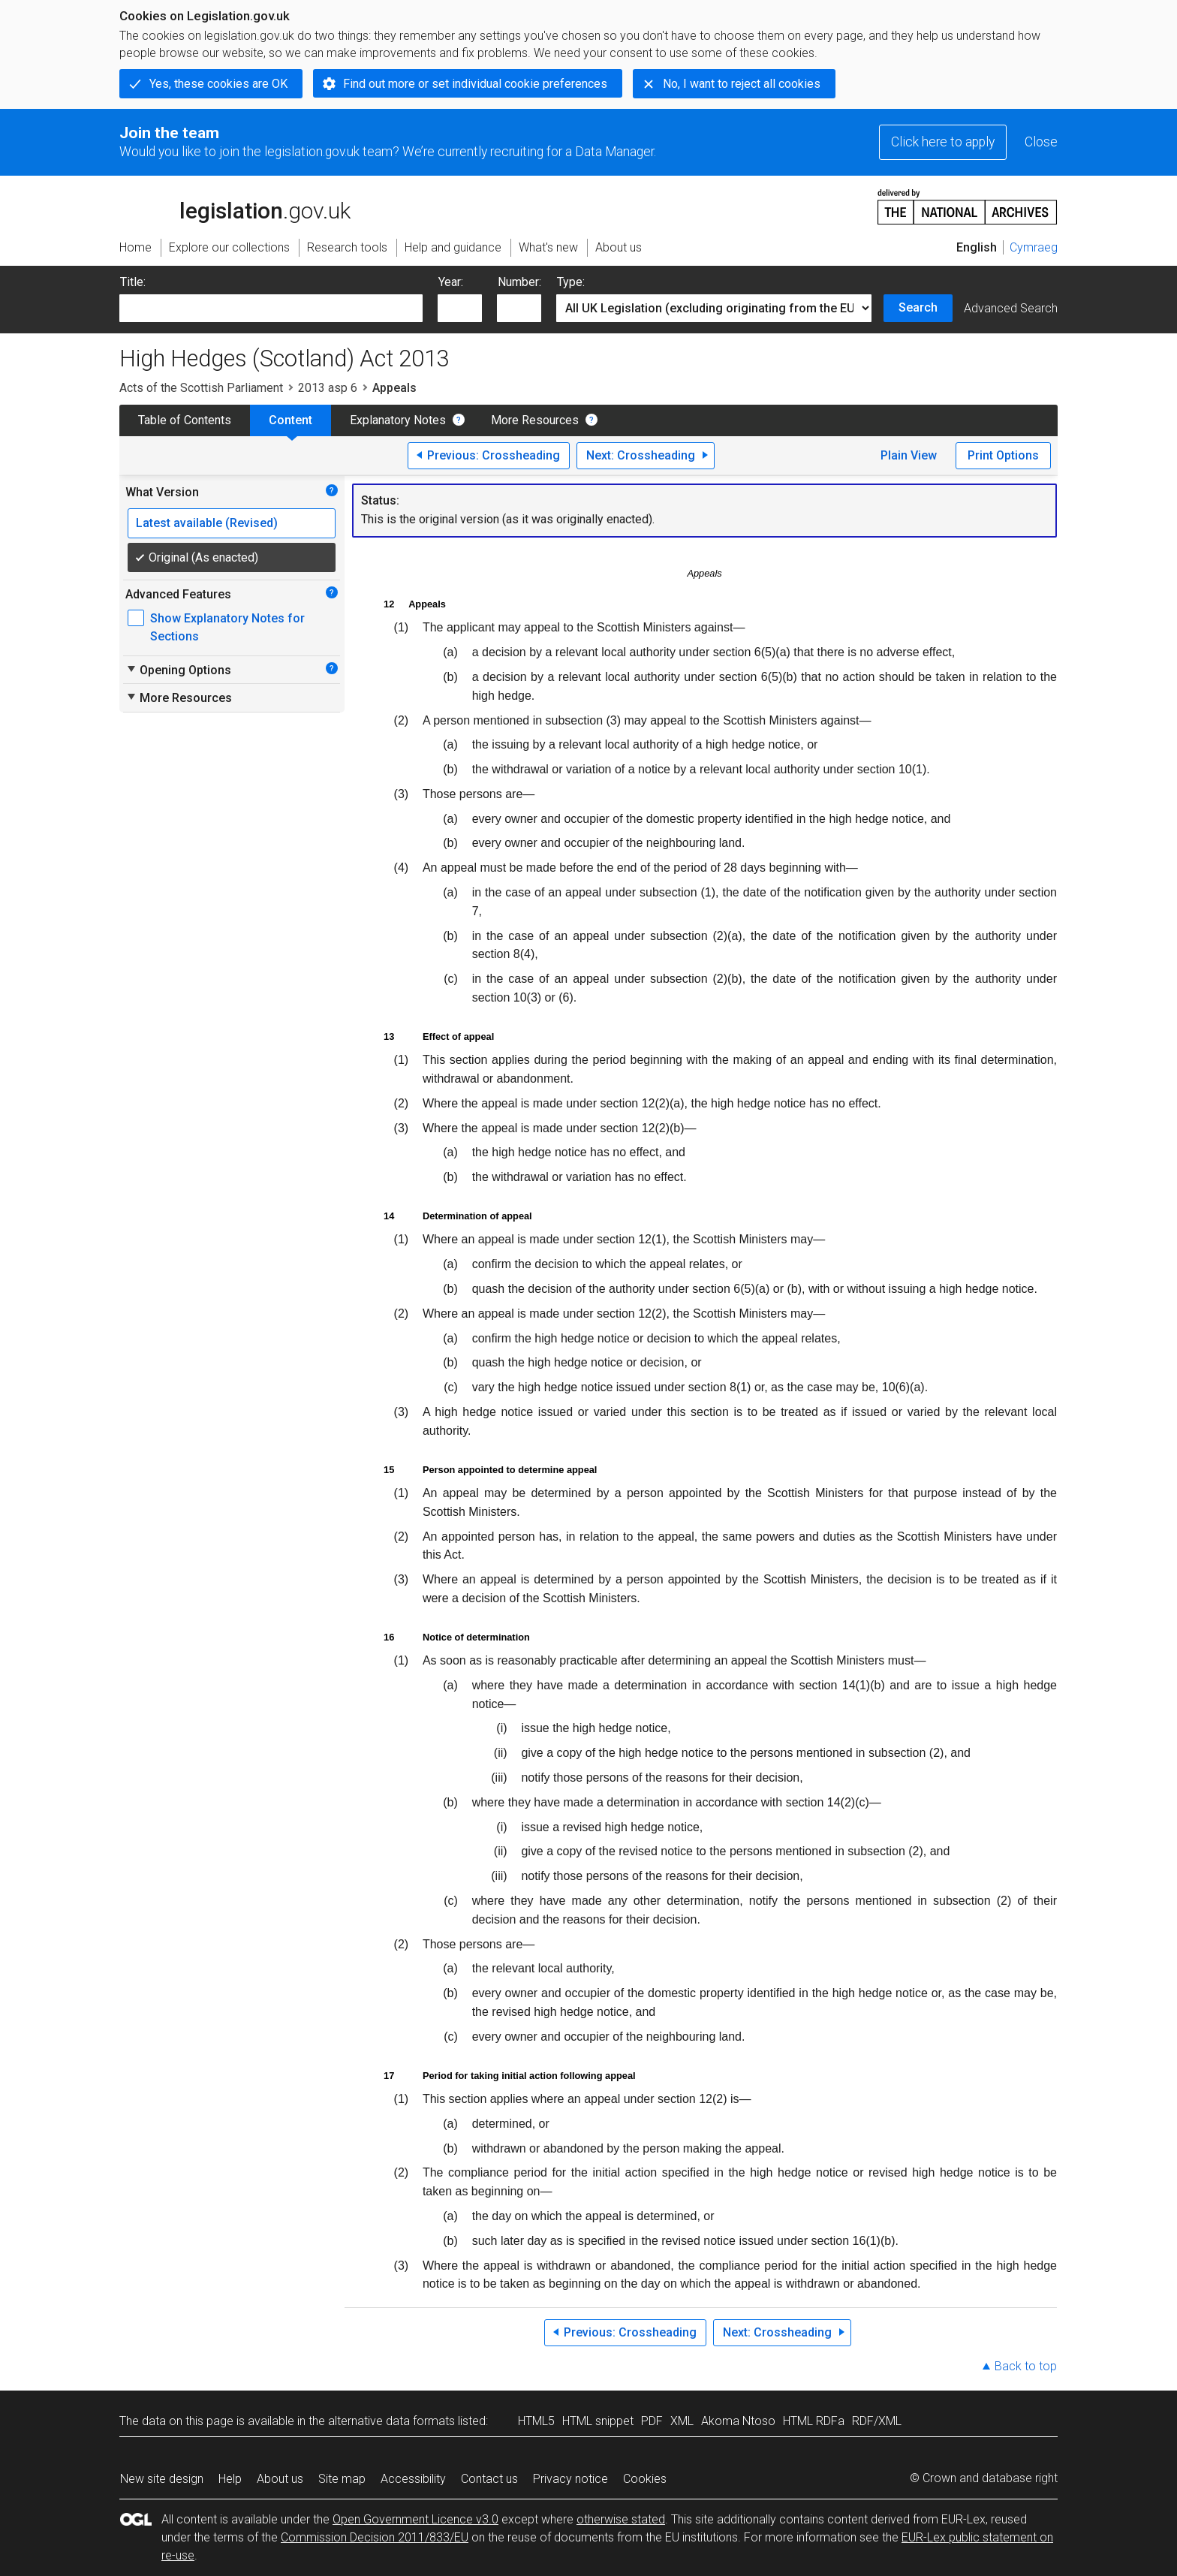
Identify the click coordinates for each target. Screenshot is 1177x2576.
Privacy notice (570, 2479)
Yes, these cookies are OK (218, 84)
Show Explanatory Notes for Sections (227, 627)
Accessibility (413, 2479)
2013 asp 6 (327, 388)
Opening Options (178, 669)
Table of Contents (184, 420)
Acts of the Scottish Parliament (201, 388)
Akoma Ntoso (738, 2421)
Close (1041, 141)
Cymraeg (1034, 247)
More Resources (535, 420)
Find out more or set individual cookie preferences (475, 84)
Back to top (1026, 2366)
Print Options (1003, 455)
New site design (161, 2479)
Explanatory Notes (398, 420)
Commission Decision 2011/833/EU (374, 2537)
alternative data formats (391, 2421)
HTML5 (536, 2421)
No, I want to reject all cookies (741, 84)
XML (682, 2421)
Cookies (645, 2479)
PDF (652, 2421)
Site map (342, 2479)
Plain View (908, 455)
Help (230, 2479)
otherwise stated (620, 2519)
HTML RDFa (813, 2421)
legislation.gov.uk (235, 206)
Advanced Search (1011, 308)
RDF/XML (877, 2421)
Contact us (489, 2479)
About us (280, 2479)
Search (918, 307)
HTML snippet (598, 2421)
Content (290, 420)
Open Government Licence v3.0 (415, 2519)
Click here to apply (943, 141)
